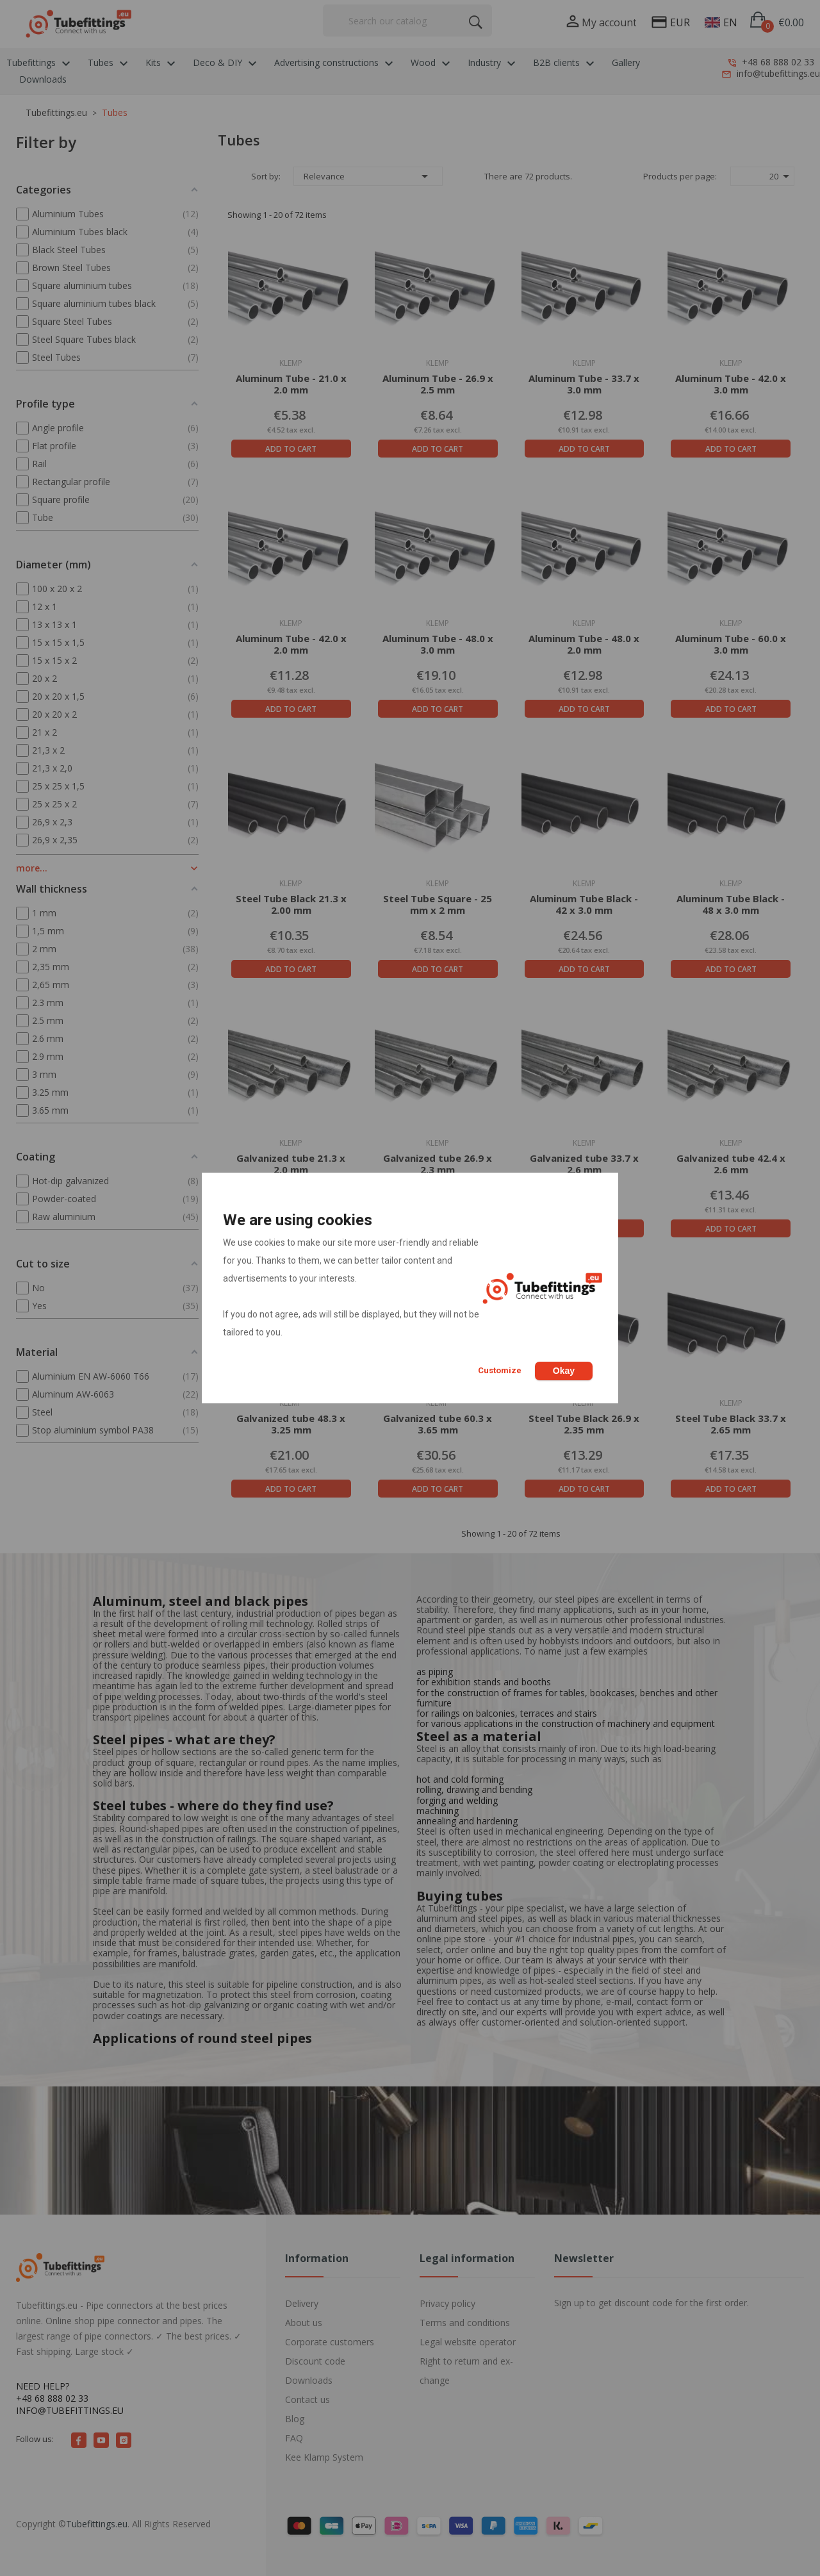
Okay (564, 1371)
